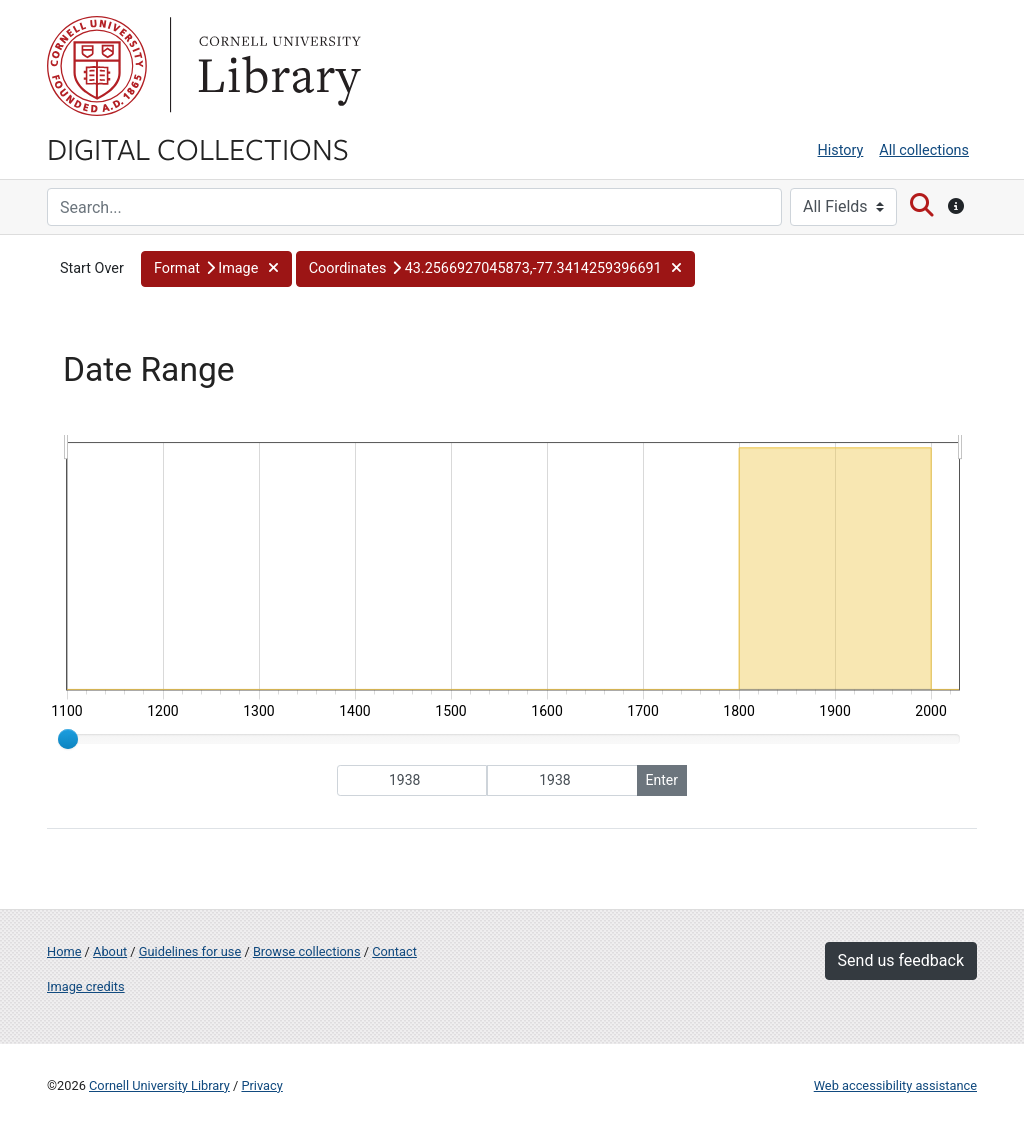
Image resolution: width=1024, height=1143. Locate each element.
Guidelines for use (190, 951)
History (841, 150)
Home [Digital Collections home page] (64, 951)
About (110, 951)
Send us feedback (901, 960)
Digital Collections (198, 148)
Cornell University (97, 66)
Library (277, 66)
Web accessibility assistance (895, 1085)
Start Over (92, 268)
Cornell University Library (159, 1085)
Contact (394, 951)
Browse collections (307, 951)
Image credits (86, 986)
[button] (216, 269)
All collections (924, 150)
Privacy (261, 1085)
